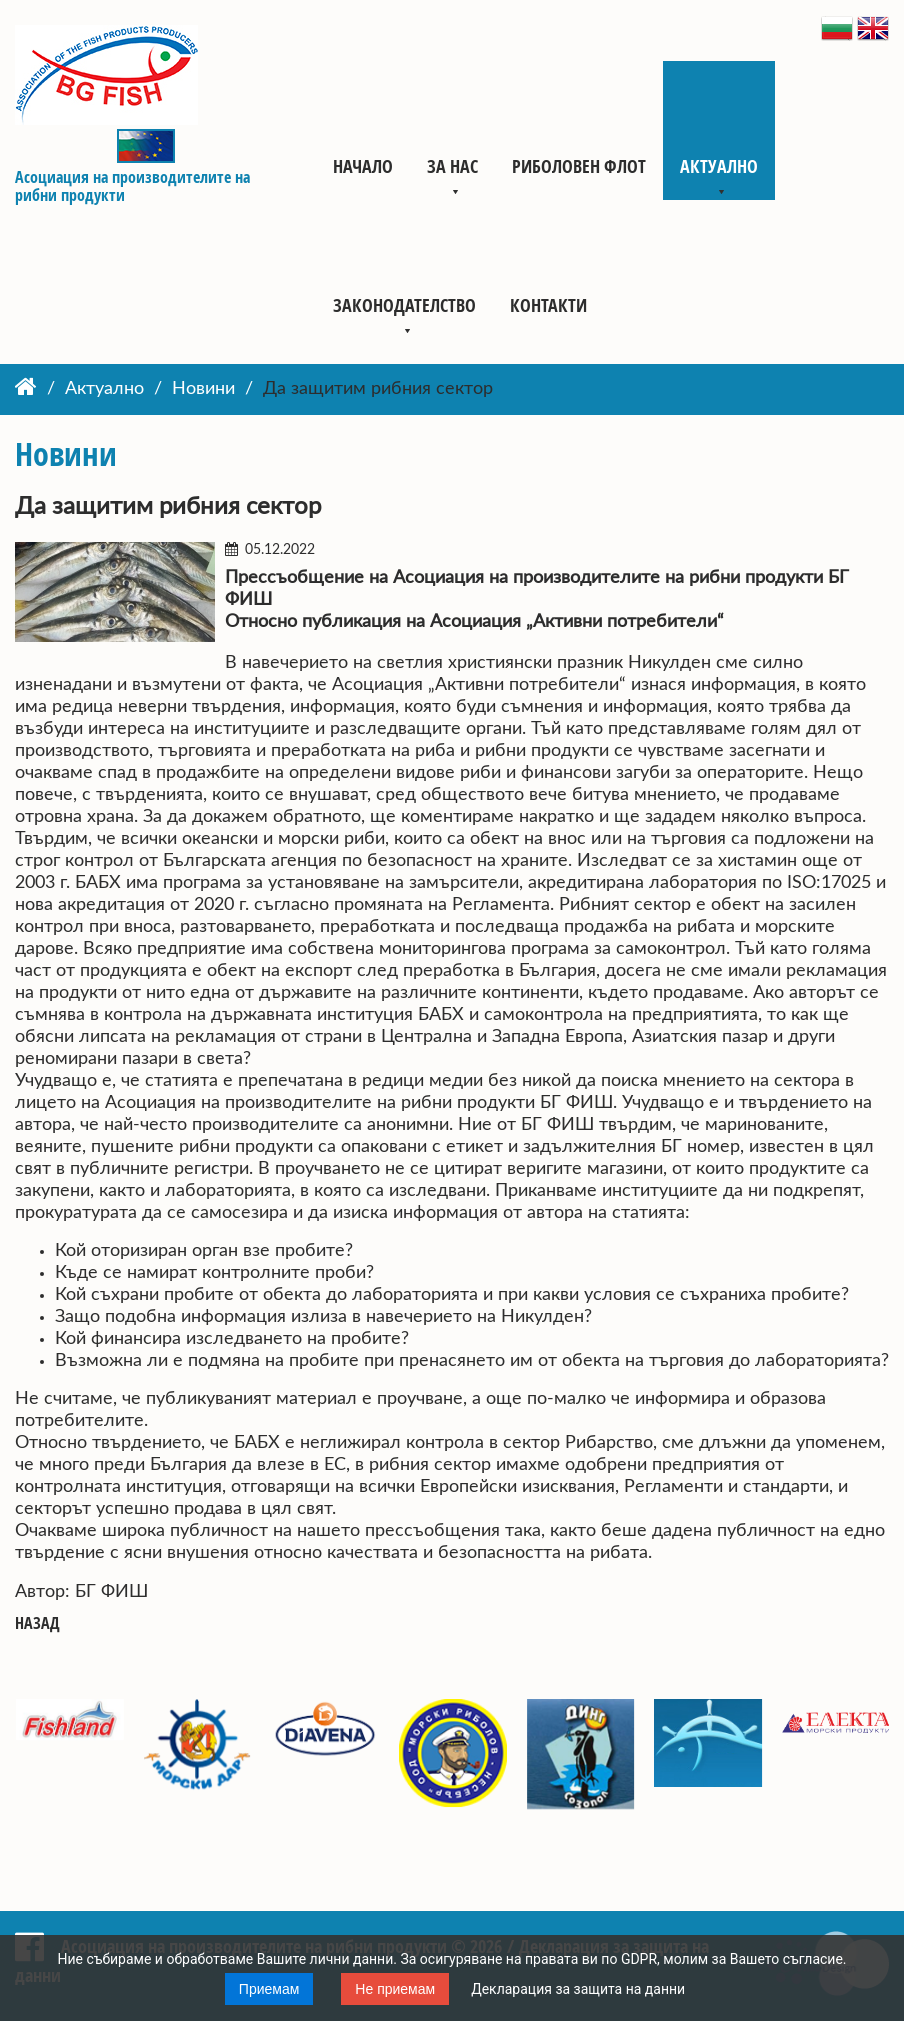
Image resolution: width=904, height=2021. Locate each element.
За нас (452, 166)
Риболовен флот (579, 166)
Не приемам (395, 1989)
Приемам (269, 1989)
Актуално (719, 166)
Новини (203, 389)
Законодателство (404, 305)
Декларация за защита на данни (578, 1989)
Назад (37, 1623)
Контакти (548, 305)
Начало (363, 166)
